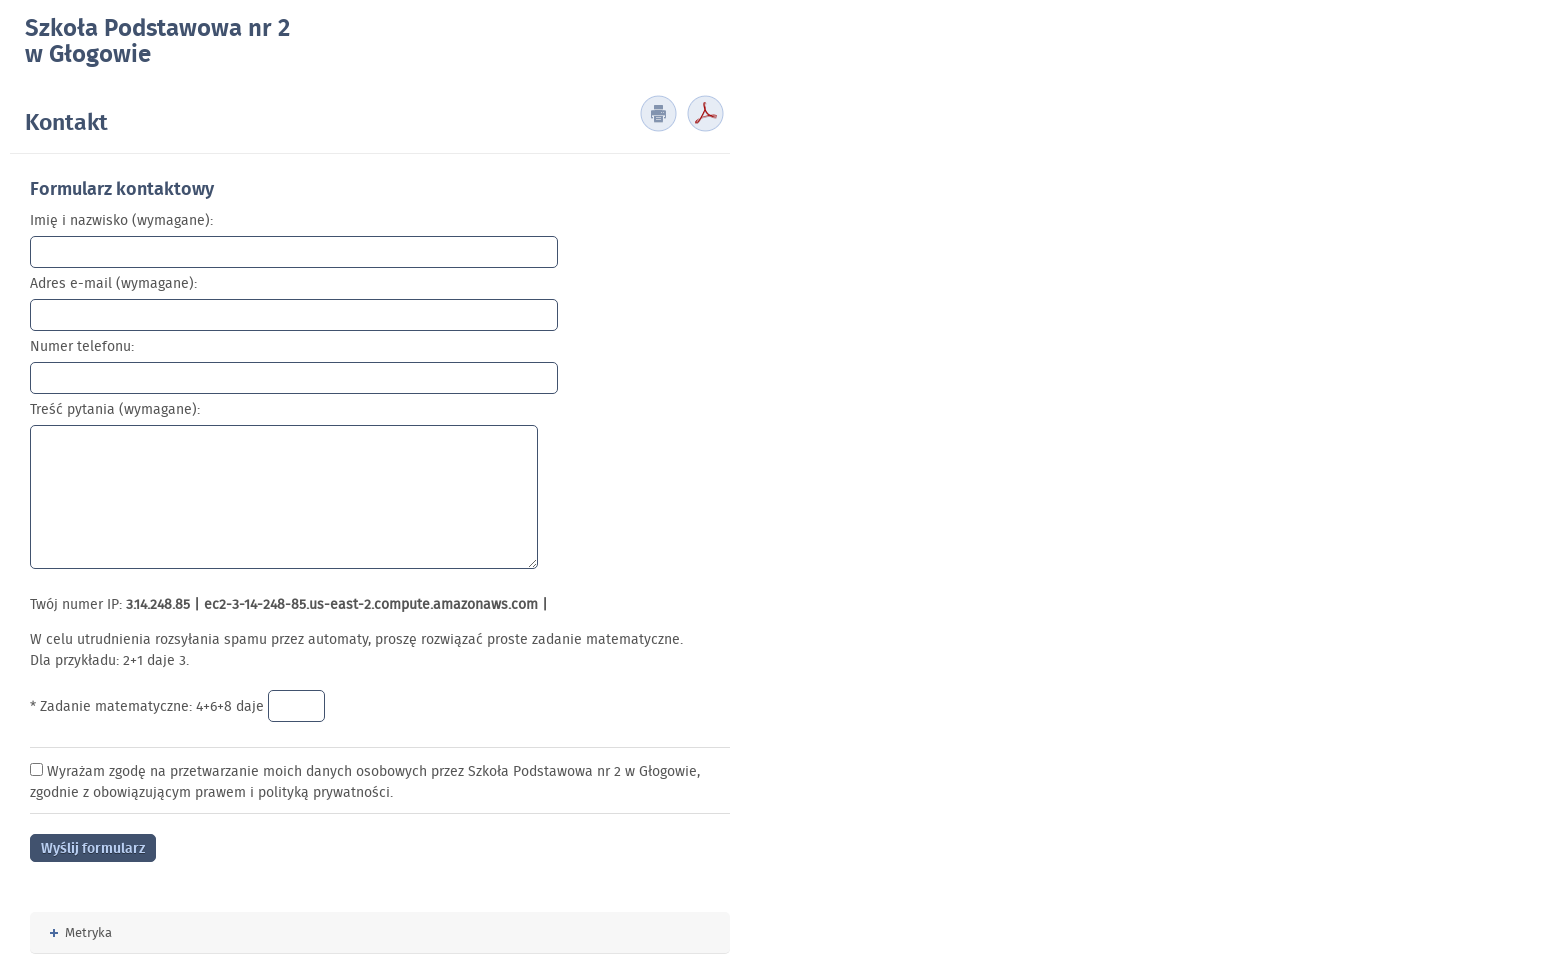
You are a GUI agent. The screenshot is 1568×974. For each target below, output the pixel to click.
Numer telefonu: (82, 346)
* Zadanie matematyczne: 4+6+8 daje (149, 706)
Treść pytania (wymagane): (115, 409)
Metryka (81, 932)
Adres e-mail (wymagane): (113, 283)
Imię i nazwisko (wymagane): (121, 220)
